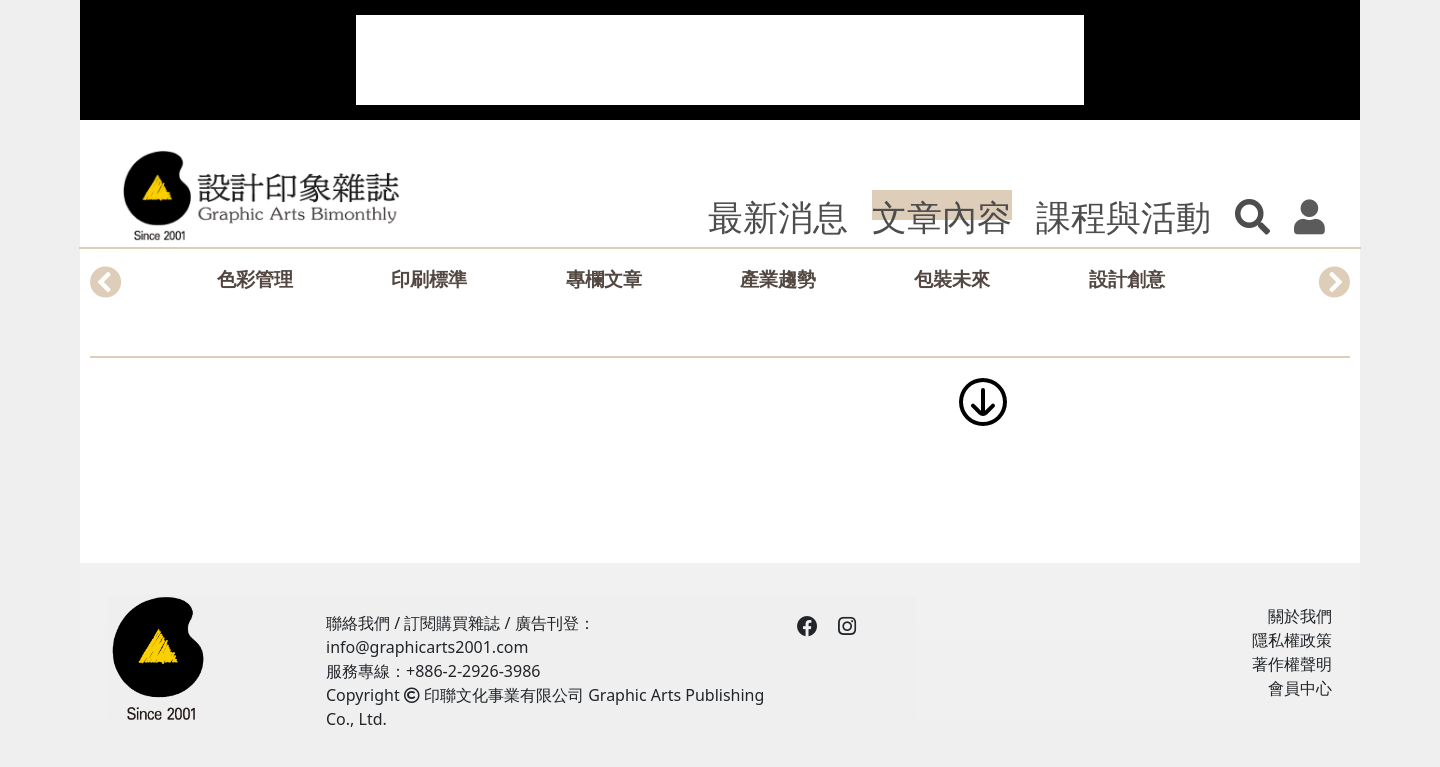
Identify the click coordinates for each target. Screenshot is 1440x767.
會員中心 (1300, 688)
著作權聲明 (1292, 664)
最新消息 (778, 216)
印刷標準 (429, 278)
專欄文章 (604, 278)
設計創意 (1127, 278)
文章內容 (942, 216)
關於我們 (1300, 616)
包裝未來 (952, 278)
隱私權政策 (1292, 640)
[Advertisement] (720, 60)
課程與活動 (1123, 216)
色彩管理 (255, 278)
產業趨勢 (778, 278)
